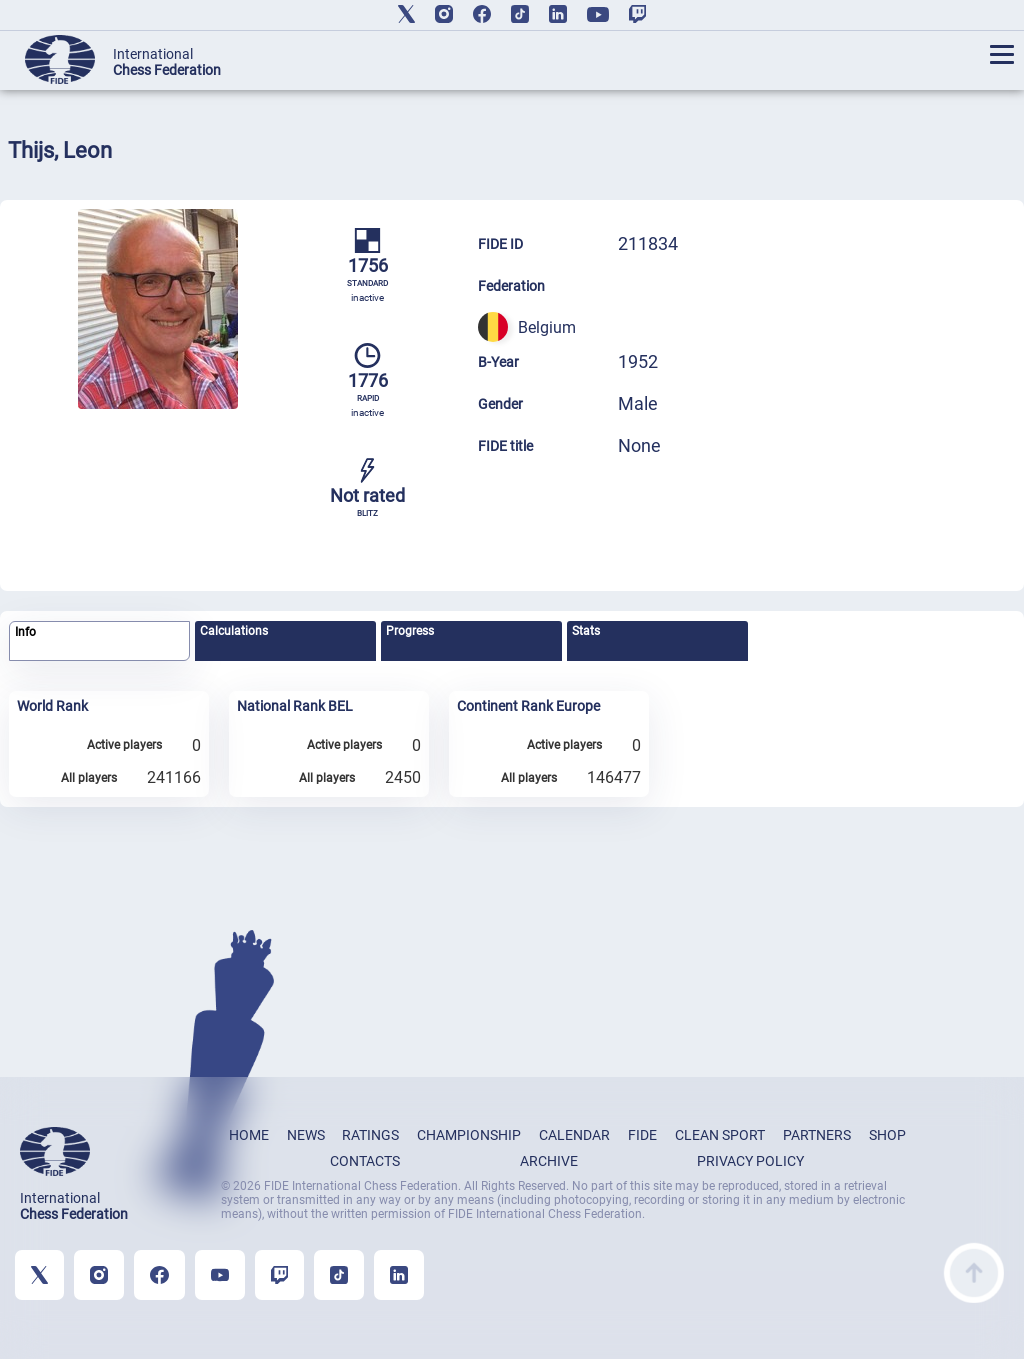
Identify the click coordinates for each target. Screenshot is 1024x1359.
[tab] (99, 641)
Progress (410, 631)
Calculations (234, 631)
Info (25, 632)
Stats (586, 631)
